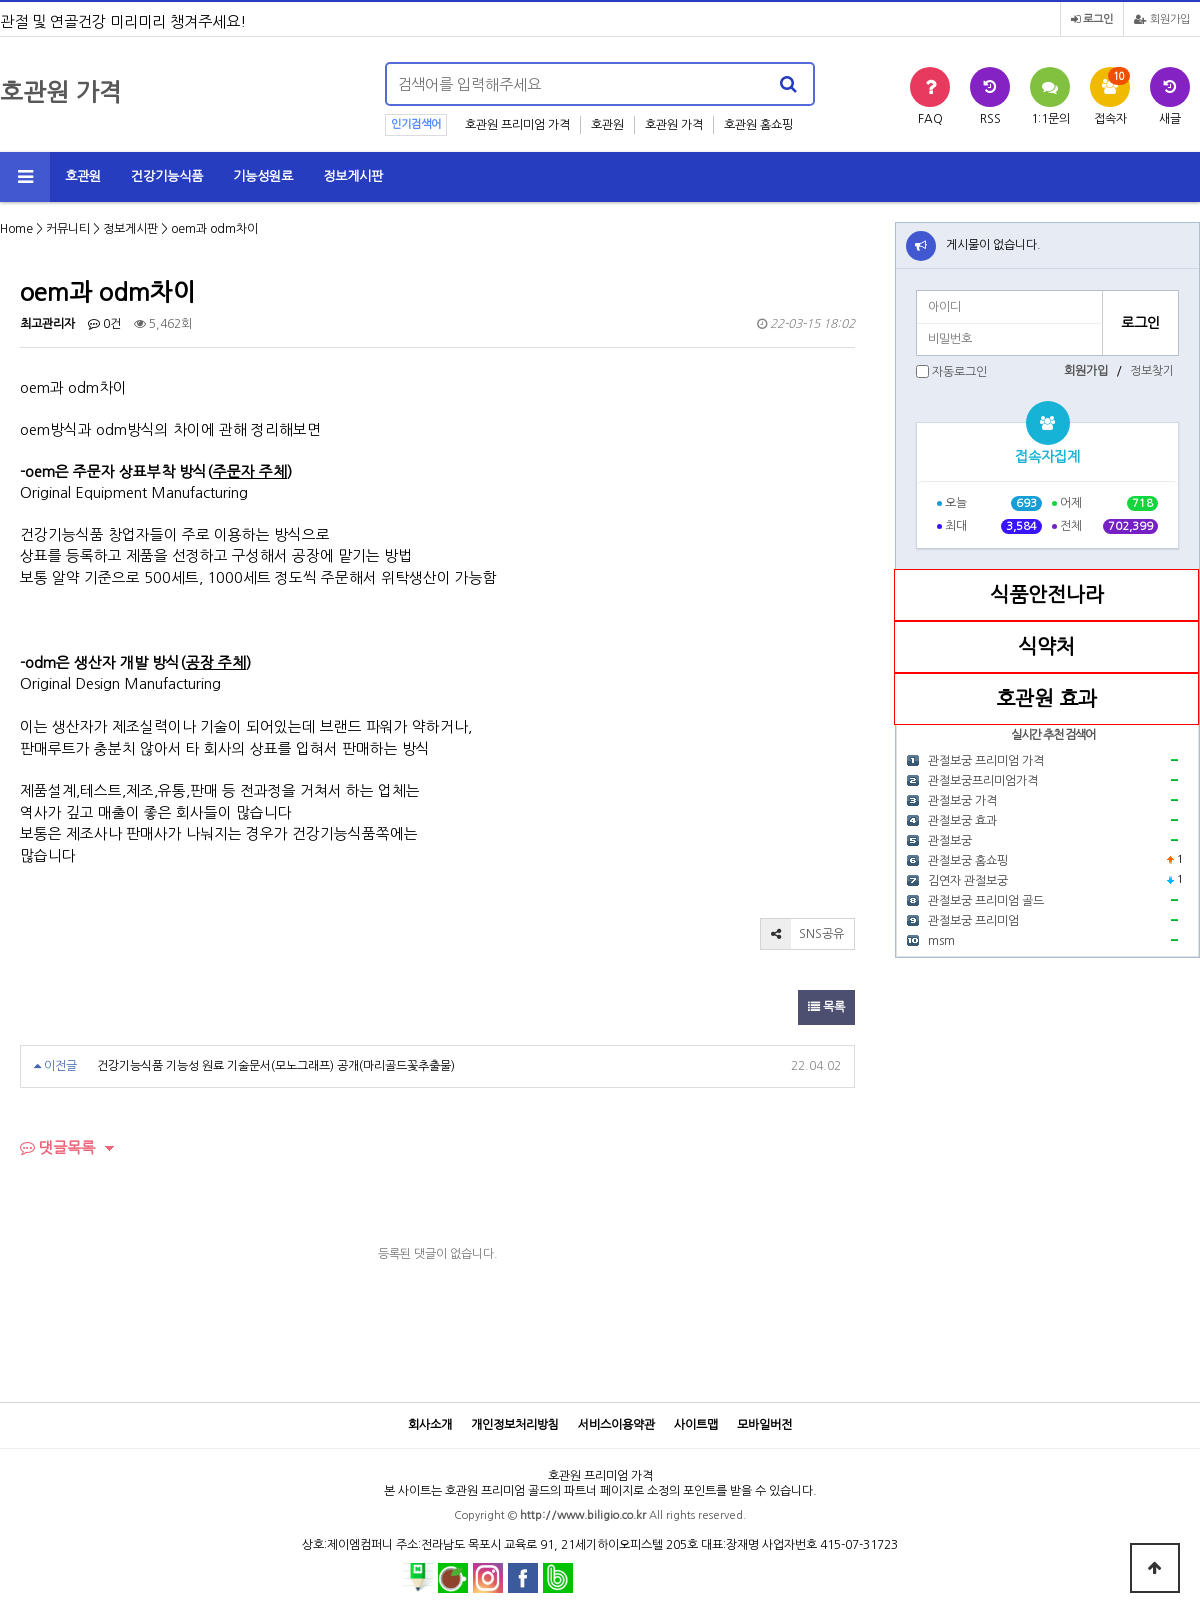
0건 (104, 324)
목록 (826, 1007)
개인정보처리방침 (515, 1425)
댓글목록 (57, 1147)
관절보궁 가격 (962, 801)
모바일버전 (764, 1425)
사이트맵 (696, 1425)
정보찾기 (1152, 371)
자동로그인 (959, 372)
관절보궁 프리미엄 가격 (986, 761)
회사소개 (430, 1425)
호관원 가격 (674, 125)
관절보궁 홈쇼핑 (968, 861)
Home (16, 229)
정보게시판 (353, 176)
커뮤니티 (68, 229)
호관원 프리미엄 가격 (517, 125)
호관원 (607, 125)
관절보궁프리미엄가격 (983, 781)
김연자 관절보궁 (968, 881)
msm (941, 941)
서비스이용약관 (616, 1425)
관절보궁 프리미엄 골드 (986, 901)
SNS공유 (802, 934)
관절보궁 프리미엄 (973, 921)
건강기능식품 (167, 176)
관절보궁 (950, 841)
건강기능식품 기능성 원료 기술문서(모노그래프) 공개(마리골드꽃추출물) (276, 1066)
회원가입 (1162, 19)
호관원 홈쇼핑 (758, 125)
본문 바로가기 (0, 0)
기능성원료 (263, 176)
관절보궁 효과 (962, 821)
